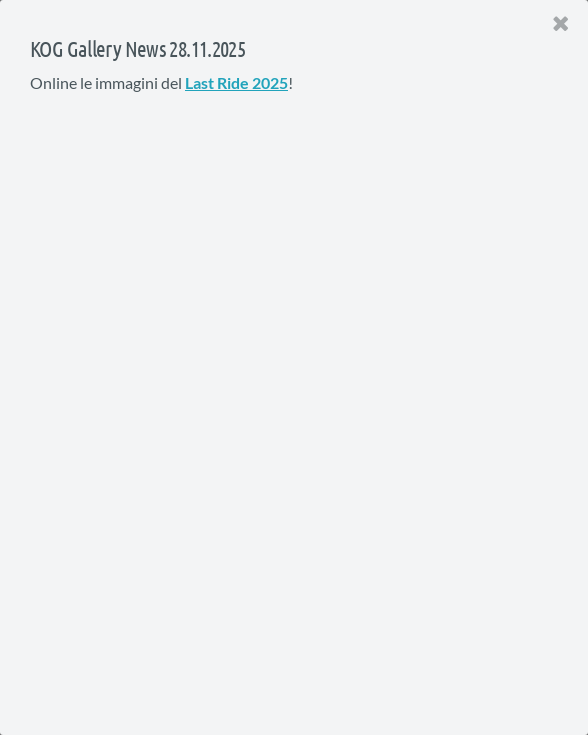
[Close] (561, 24)
